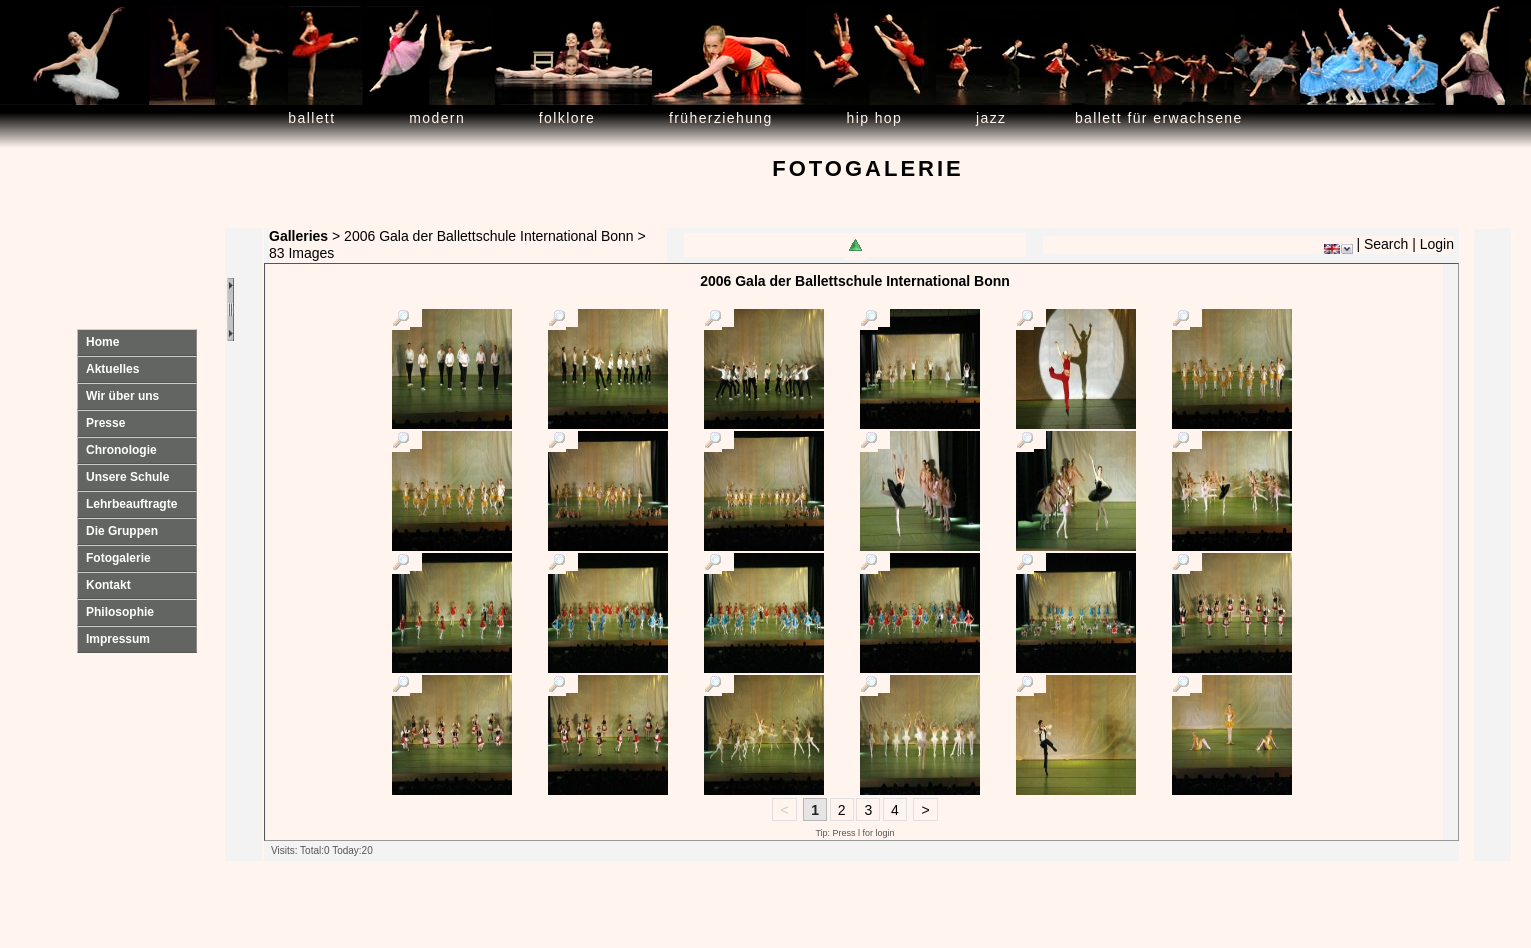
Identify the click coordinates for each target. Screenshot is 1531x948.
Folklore (567, 118)
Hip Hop (875, 118)
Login (1437, 244)
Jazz (991, 118)
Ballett (311, 118)
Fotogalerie (118, 558)
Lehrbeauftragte (131, 504)
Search (1386, 244)
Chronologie (121, 450)
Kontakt (108, 585)
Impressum (118, 639)
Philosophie (120, 612)
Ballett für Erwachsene (1159, 118)
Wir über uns (122, 396)
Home (102, 342)
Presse (105, 423)
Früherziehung (721, 118)
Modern (437, 118)
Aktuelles (112, 369)
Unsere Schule (127, 477)
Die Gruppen (122, 531)
